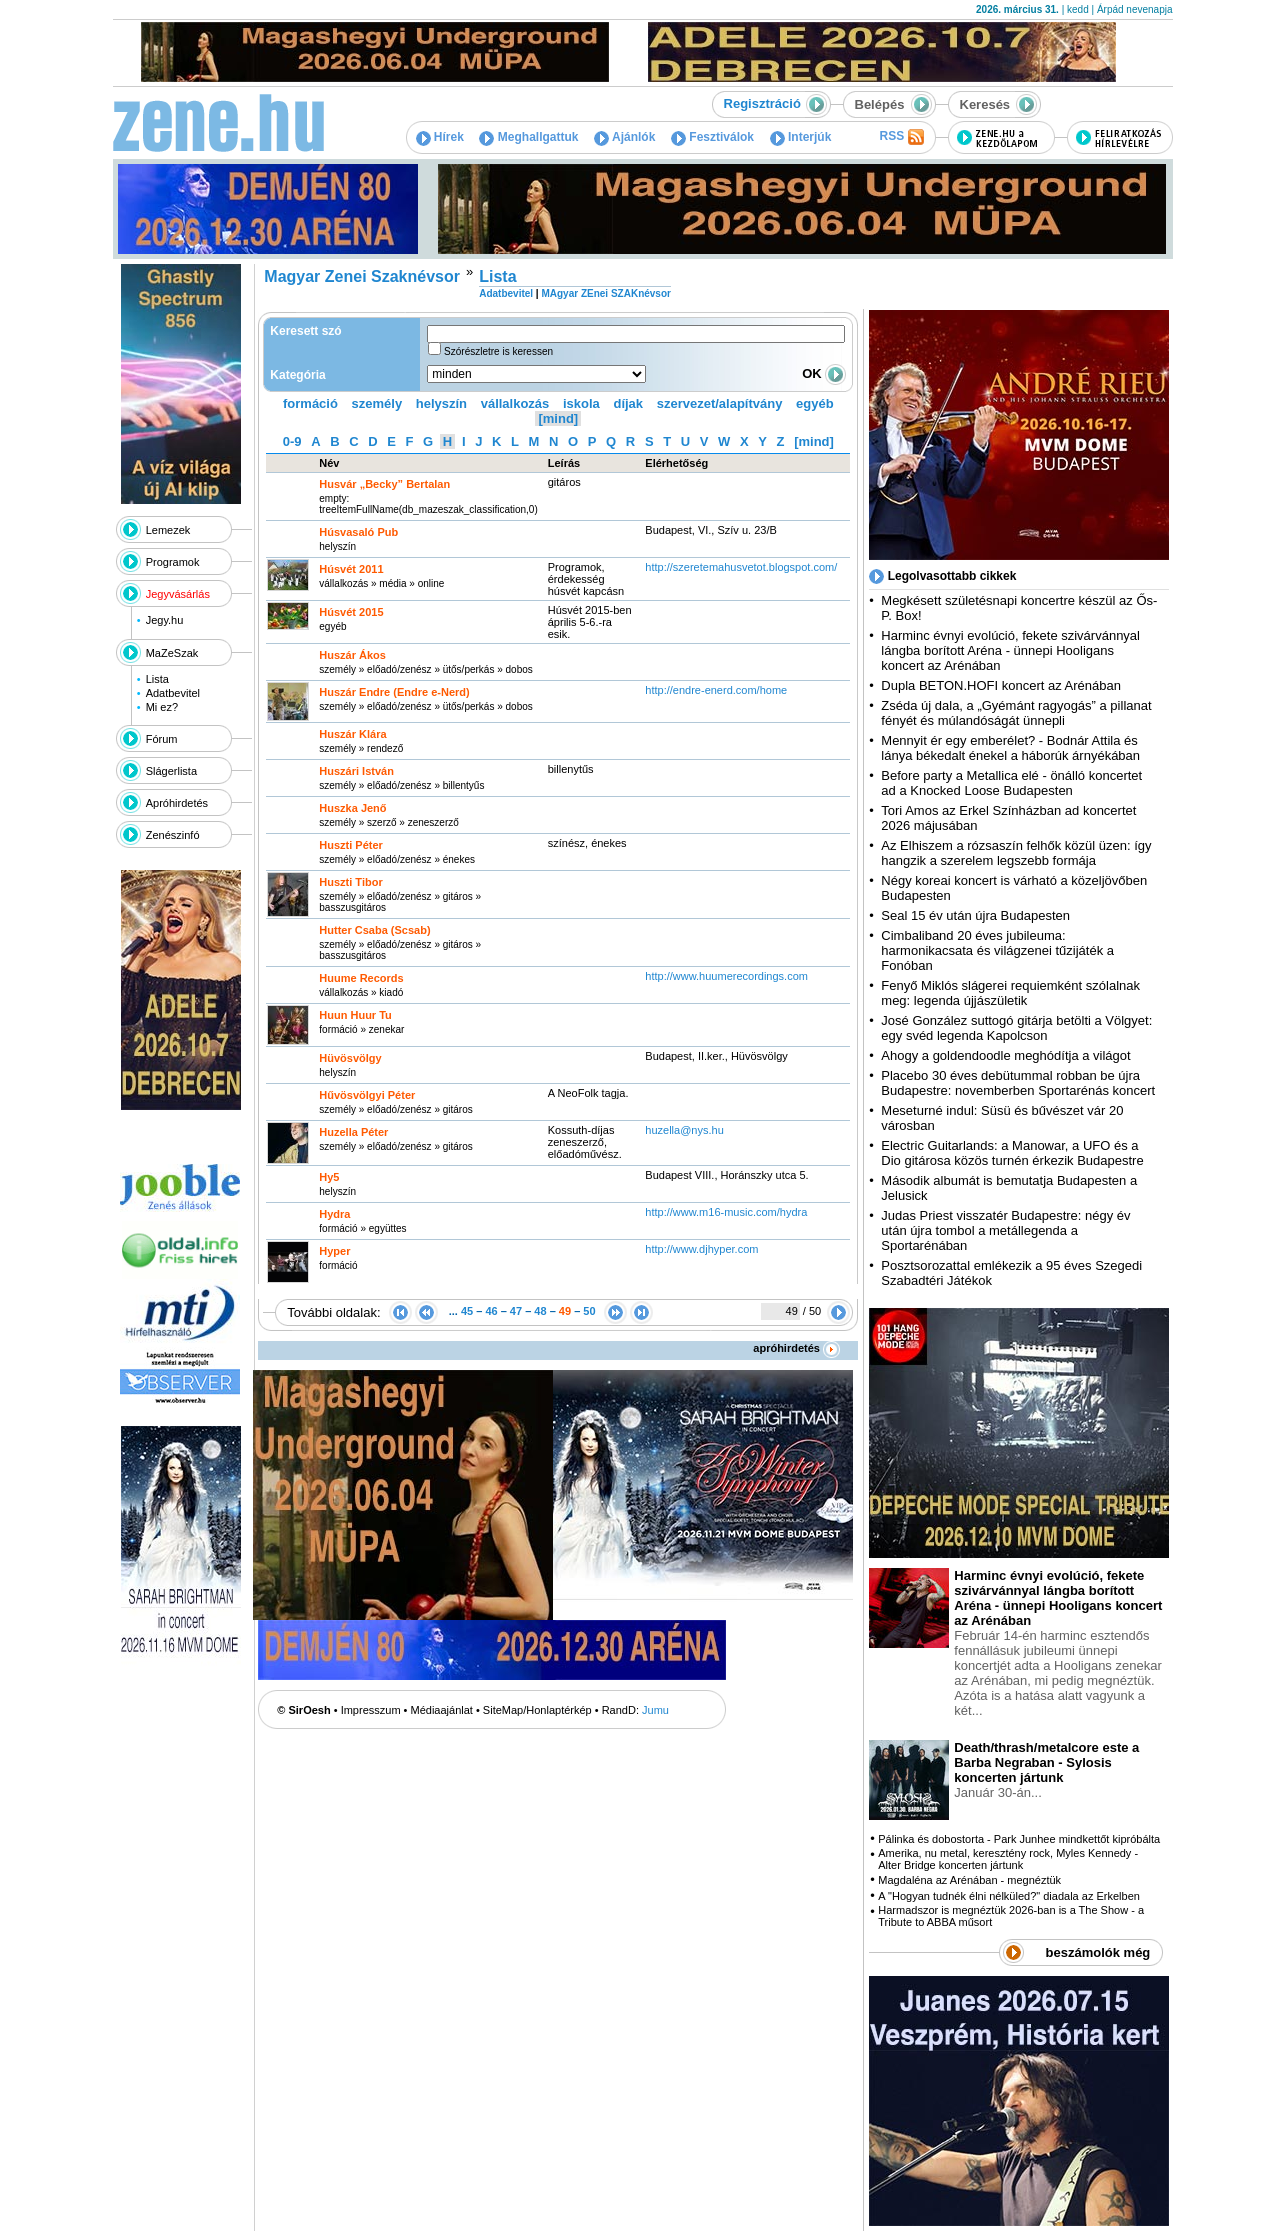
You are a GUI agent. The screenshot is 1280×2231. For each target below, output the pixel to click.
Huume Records (361, 978)
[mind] (558, 418)
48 (540, 1311)
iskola (581, 403)
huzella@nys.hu (684, 1130)
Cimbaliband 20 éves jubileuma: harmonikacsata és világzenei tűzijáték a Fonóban (997, 950)
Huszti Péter (351, 845)
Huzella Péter (353, 1132)
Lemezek (168, 530)
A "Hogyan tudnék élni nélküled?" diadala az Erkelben (1009, 1896)
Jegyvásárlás (178, 594)
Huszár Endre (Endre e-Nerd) (394, 692)
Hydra (334, 1214)
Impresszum (371, 1710)
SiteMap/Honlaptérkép (537, 1710)
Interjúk (801, 137)
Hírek (440, 137)
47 (516, 1311)
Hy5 (329, 1177)
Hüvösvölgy (350, 1058)
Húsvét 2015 (351, 612)
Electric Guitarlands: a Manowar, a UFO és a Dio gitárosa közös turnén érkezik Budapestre (1012, 1153)
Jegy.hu (165, 620)
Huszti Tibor (350, 882)
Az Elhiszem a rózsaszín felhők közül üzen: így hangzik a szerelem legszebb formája (1016, 853)
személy (377, 403)
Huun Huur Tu (355, 1015)
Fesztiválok (712, 137)
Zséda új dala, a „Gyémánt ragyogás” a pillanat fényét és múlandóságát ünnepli (1016, 713)
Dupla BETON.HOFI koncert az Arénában (1002, 685)
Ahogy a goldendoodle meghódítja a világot (1005, 1055)
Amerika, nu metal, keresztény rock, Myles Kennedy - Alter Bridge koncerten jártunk (1008, 1859)
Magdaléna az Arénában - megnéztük (969, 1880)
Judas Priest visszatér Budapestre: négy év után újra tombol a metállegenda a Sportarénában (1005, 1230)
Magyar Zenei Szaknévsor (362, 276)
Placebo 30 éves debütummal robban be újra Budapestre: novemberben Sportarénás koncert (1018, 1083)
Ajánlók (624, 137)
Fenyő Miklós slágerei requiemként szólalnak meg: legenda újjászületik (1010, 993)
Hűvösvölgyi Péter (367, 1095)
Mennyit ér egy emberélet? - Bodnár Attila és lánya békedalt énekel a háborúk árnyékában (1010, 748)
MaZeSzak (172, 653)
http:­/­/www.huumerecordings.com (726, 976)
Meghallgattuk (528, 137)
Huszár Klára (352, 734)
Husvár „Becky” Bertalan (384, 484)
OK (824, 373)
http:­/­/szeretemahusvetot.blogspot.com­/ (741, 567)
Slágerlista (171, 771)
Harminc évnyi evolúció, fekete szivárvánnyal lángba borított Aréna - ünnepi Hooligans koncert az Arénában (1010, 650)
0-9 (292, 441)
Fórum (162, 739)
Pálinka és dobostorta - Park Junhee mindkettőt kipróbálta (1019, 1839)
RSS (901, 137)
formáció (310, 403)
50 (589, 1311)
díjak (628, 403)
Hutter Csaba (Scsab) (374, 930)
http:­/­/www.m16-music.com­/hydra (726, 1212)
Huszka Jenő (352, 808)
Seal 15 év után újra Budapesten (979, 915)
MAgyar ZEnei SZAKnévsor (605, 293)
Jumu (655, 1710)
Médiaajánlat (442, 1710)
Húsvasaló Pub (358, 532)
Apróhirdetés (177, 803)
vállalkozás (515, 403)
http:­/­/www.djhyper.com (701, 1249)
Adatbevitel (173, 693)
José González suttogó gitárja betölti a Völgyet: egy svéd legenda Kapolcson (1016, 1028)
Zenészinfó (173, 835)
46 (491, 1311)
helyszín (441, 403)
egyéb (815, 403)
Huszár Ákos (352, 655)
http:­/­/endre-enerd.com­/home (716, 690)
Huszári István (356, 771)
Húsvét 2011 (351, 569)
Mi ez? (162, 707)
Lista (157, 679)
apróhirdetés (796, 1348)
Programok (173, 562)
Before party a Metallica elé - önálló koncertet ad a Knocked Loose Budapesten (1011, 783)
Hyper (334, 1251)
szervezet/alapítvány (720, 403)
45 (467, 1311)
